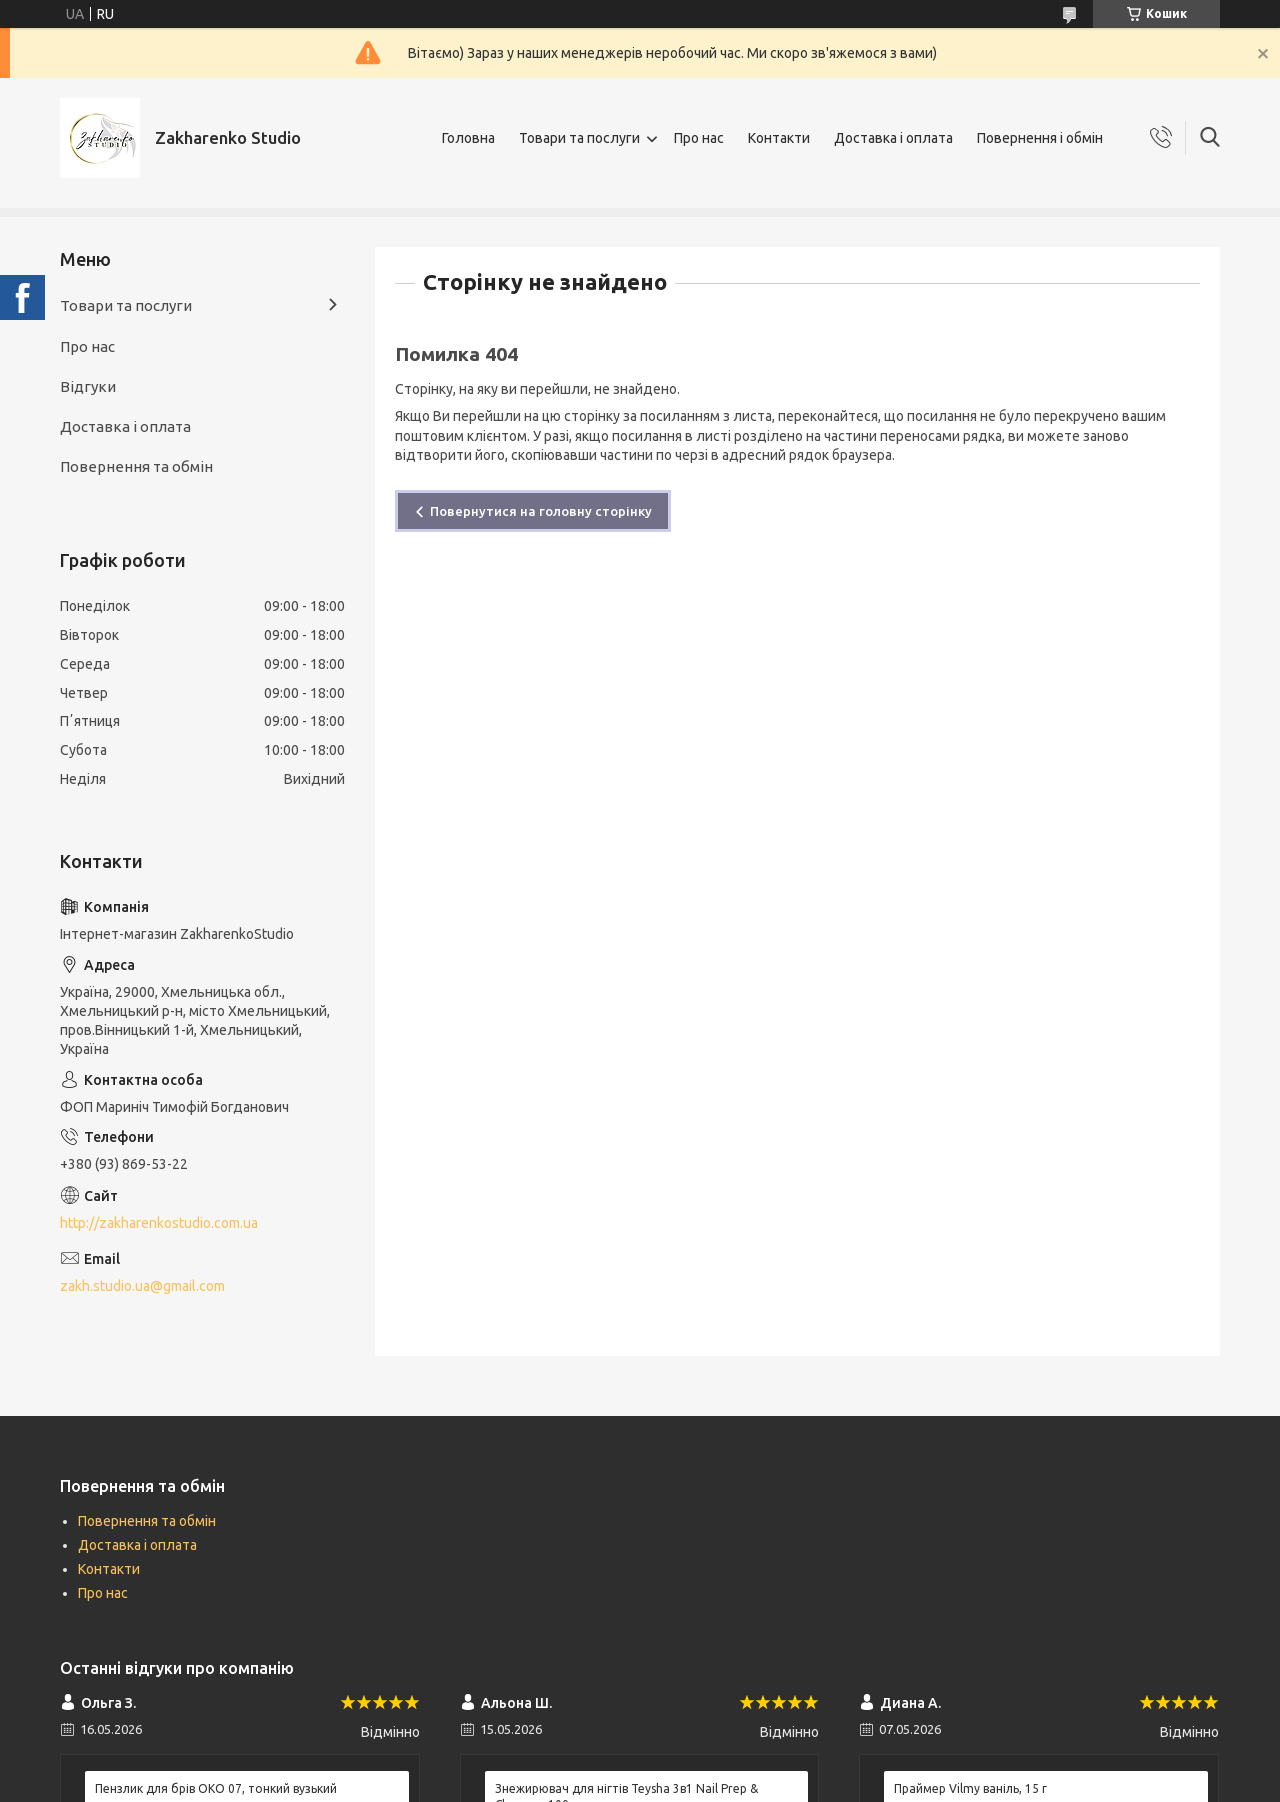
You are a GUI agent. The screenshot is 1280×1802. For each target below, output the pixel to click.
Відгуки (88, 386)
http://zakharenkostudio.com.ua (159, 1223)
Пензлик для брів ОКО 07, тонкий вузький (216, 1788)
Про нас (699, 138)
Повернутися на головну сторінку (541, 511)
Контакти (779, 138)
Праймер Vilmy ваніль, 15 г (970, 1788)
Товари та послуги (579, 138)
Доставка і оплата (893, 138)
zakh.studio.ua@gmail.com (142, 1286)
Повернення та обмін (136, 466)
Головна (468, 138)
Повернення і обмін (1040, 138)
